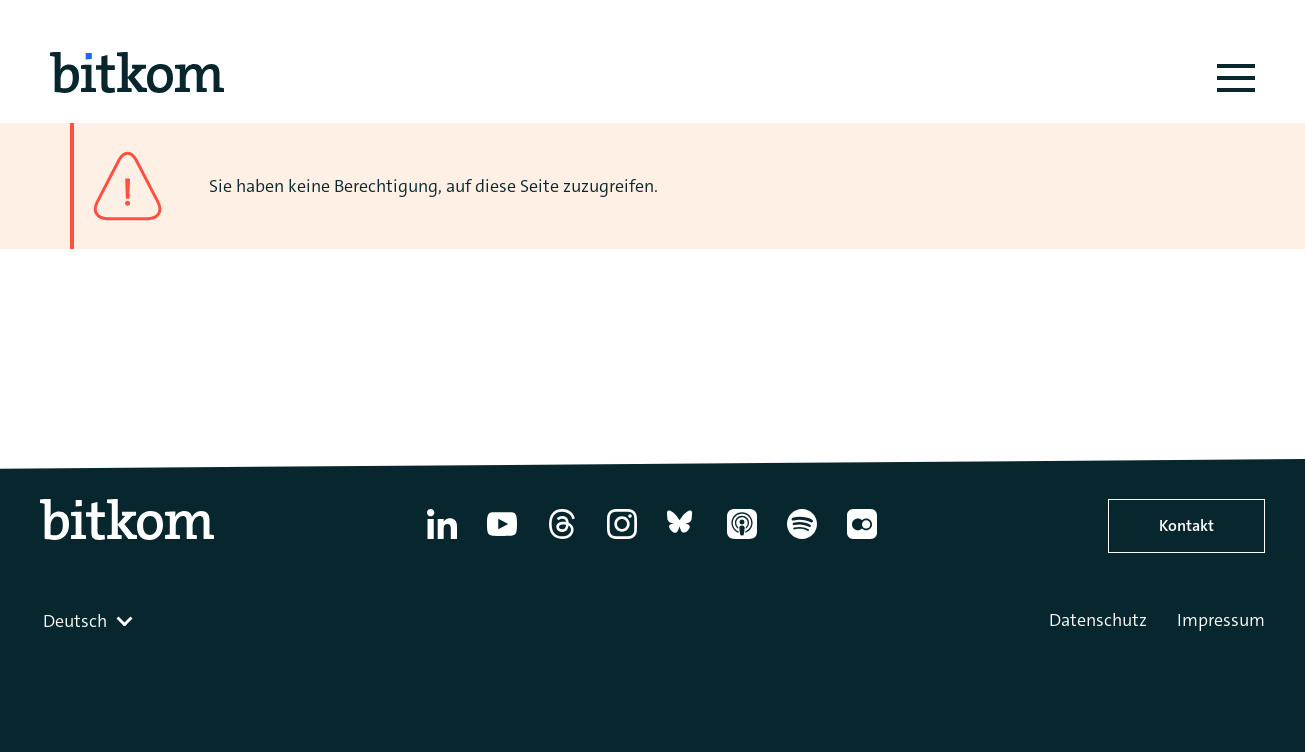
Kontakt (1186, 525)
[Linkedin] (442, 539)
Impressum (1221, 620)
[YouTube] (502, 539)
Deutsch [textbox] (75, 621)
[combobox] (90, 621)
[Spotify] (802, 539)
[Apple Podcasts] (742, 539)
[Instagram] (622, 539)
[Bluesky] (682, 539)
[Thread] (562, 539)
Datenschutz (1098, 620)
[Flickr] (862, 539)
